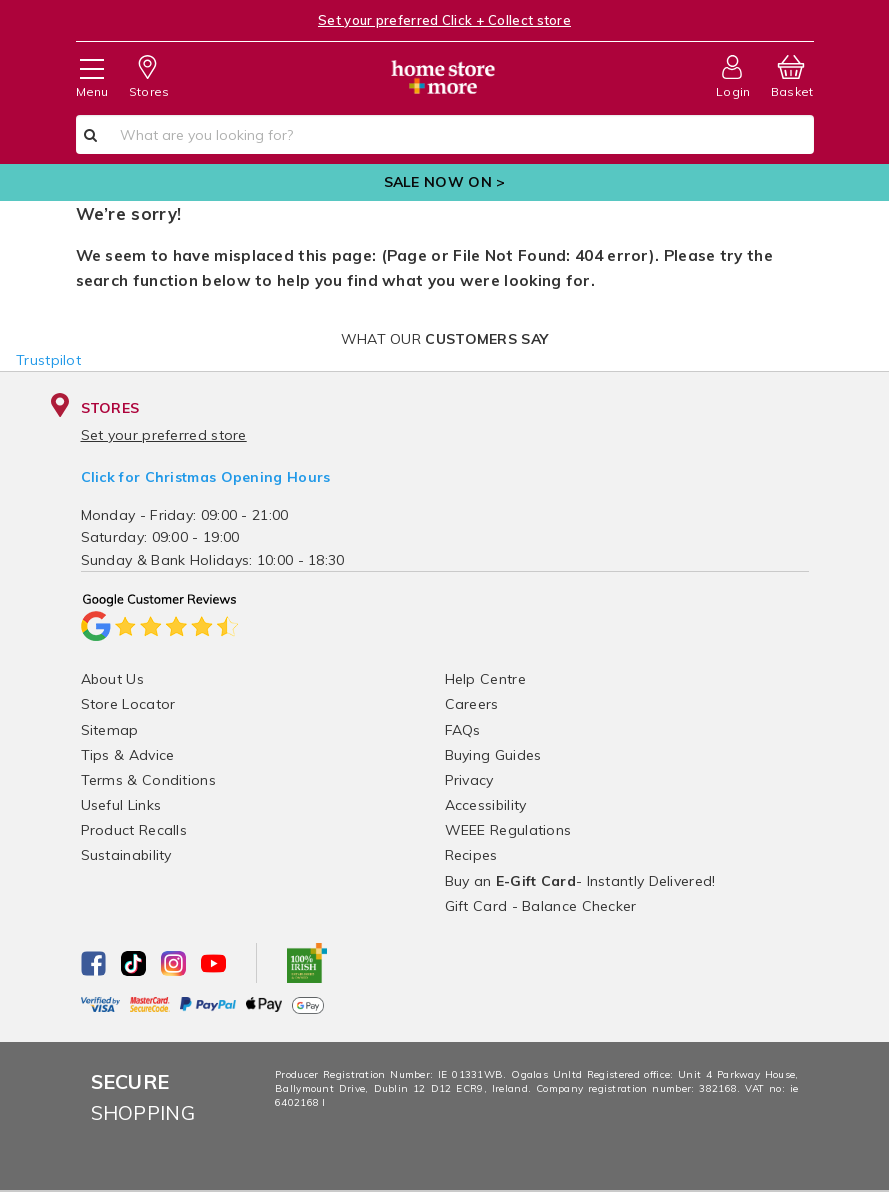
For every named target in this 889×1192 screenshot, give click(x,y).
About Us (112, 679)
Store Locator (128, 704)
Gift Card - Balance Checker (541, 906)
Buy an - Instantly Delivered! (580, 881)
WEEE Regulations (508, 830)
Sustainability (126, 855)
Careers (472, 704)
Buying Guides (493, 755)
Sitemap (110, 730)
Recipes (471, 855)
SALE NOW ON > (445, 182)
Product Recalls (134, 830)
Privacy (469, 780)
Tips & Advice (128, 755)
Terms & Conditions (148, 780)
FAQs (463, 730)
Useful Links (121, 805)
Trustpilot (48, 360)
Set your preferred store (164, 435)
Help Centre (485, 679)
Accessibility (486, 805)
